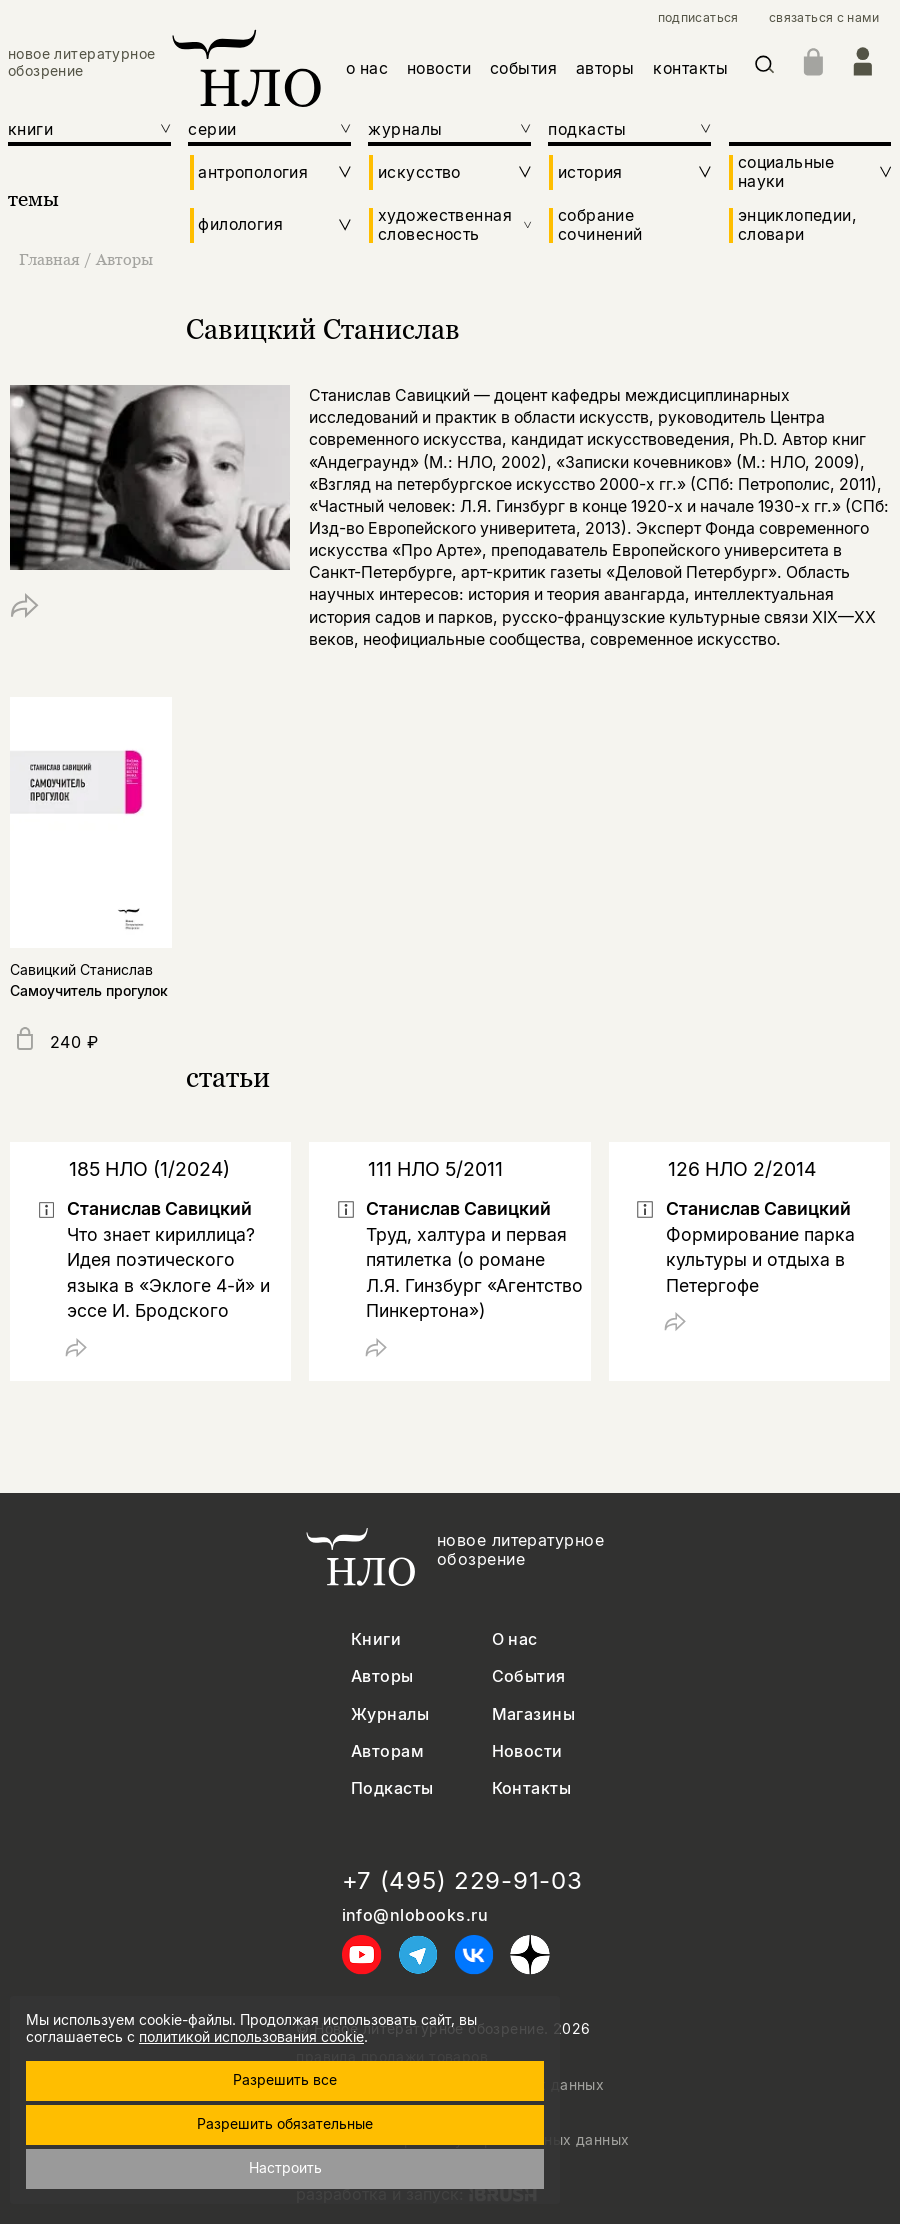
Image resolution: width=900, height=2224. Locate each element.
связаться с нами (824, 18)
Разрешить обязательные (285, 2123)
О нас (515, 1639)
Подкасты (392, 1788)
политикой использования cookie (251, 2036)
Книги (376, 1639)
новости (439, 68)
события (523, 68)
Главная (51, 259)
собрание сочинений (600, 225)
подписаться (698, 18)
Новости (527, 1751)
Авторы (124, 259)
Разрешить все (285, 2079)
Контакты (532, 1788)
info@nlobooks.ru (415, 1915)
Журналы (390, 1714)
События (529, 1676)
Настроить (285, 2167)
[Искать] (764, 68)
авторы (605, 68)
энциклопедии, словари (797, 225)
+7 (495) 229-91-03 (462, 1881)
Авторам (387, 1751)
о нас (367, 68)
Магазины (534, 1714)
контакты (690, 68)
